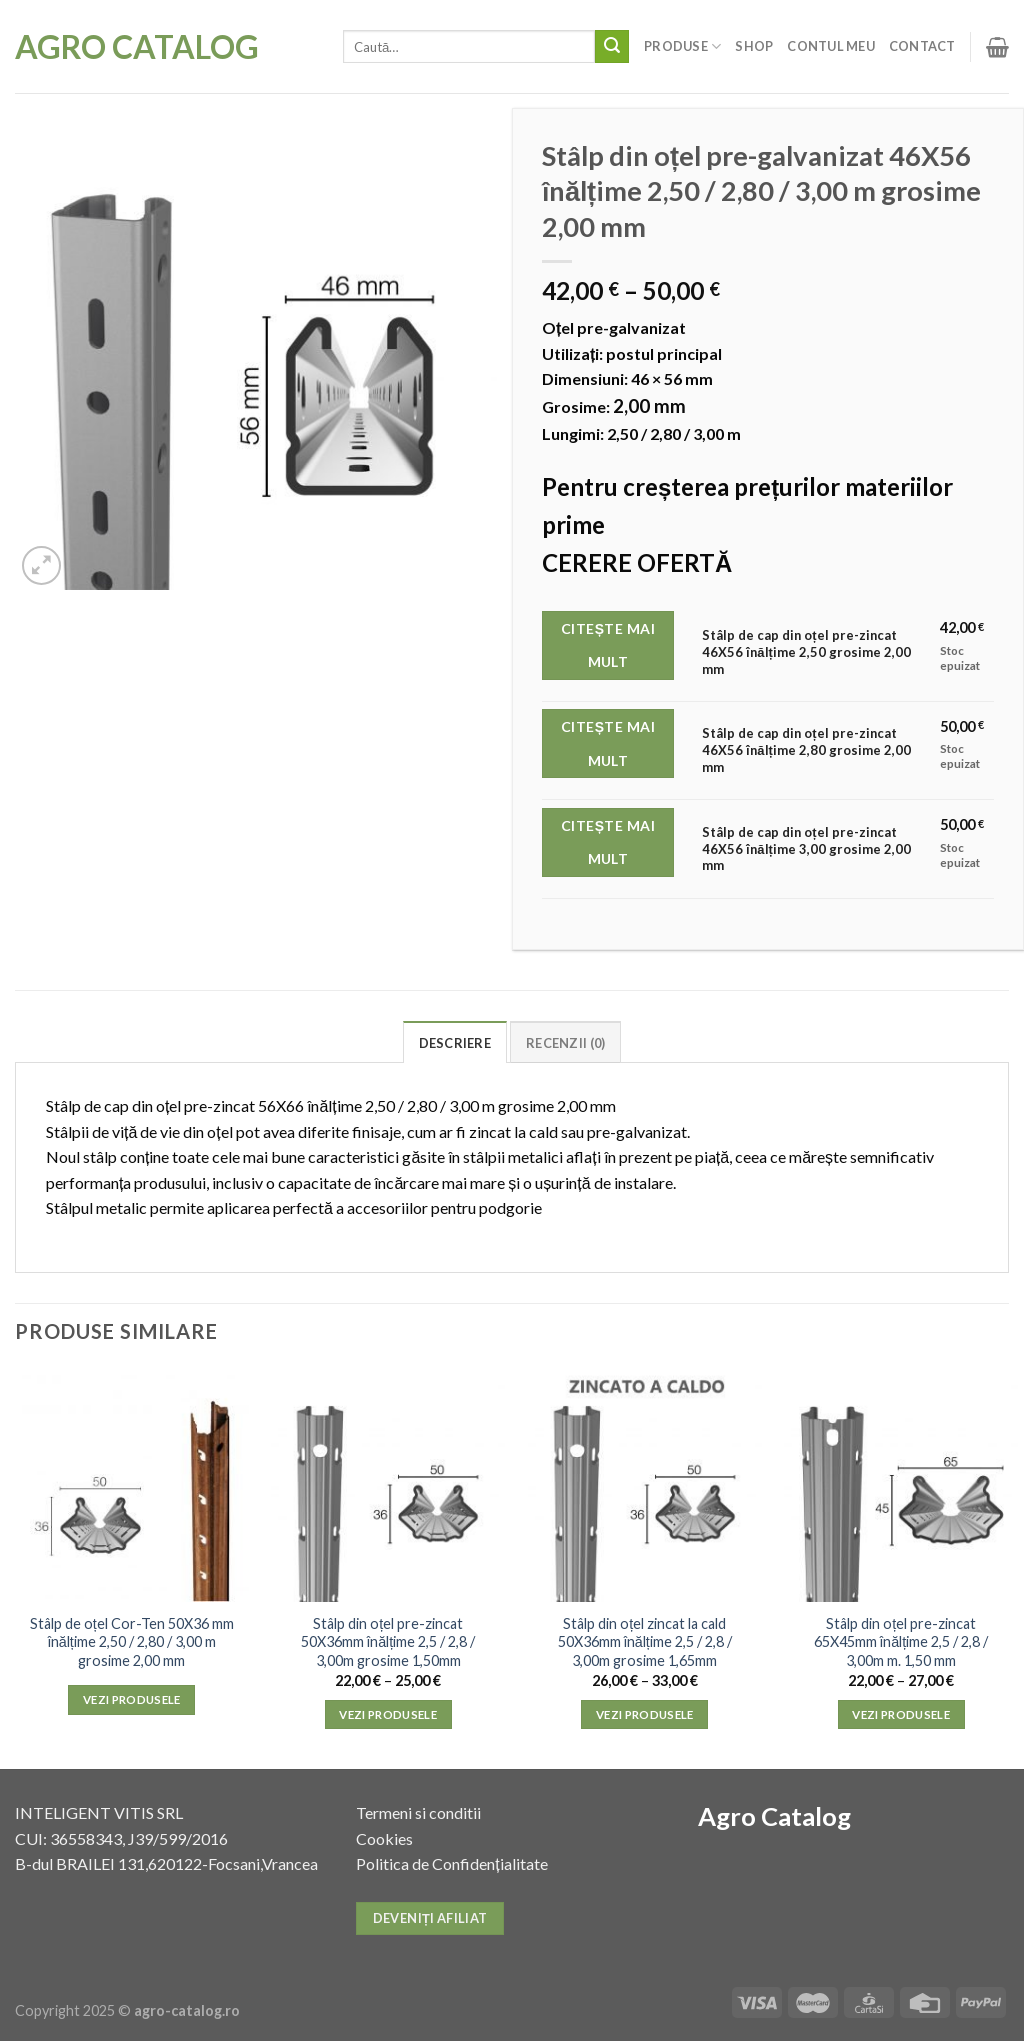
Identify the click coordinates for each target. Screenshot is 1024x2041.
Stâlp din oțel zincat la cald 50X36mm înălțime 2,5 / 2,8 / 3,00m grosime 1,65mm (645, 1642)
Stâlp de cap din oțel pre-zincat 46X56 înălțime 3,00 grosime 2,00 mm (806, 849)
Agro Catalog (137, 47)
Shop (754, 46)
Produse (682, 46)
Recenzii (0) (565, 1043)
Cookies (384, 1838)
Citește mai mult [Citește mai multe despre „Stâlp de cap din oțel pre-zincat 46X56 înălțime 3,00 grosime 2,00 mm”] (608, 842)
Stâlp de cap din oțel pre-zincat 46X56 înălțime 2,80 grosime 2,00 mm (806, 750)
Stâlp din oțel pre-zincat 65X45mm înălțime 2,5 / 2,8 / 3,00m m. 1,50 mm (901, 1642)
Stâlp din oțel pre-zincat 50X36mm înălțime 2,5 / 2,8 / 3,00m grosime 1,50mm (388, 1642)
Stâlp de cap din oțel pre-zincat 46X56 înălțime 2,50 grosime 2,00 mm (806, 652)
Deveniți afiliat (430, 1918)
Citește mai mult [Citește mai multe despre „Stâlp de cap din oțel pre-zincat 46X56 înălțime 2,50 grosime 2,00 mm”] (608, 645)
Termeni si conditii (418, 1812)
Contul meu (831, 46)
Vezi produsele (132, 1699)
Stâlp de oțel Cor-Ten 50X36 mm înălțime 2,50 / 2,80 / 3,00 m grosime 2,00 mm (132, 1642)
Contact (922, 46)
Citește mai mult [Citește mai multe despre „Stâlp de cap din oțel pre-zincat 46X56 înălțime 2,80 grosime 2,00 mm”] (608, 743)
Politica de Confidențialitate (451, 1863)
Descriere (455, 1043)
